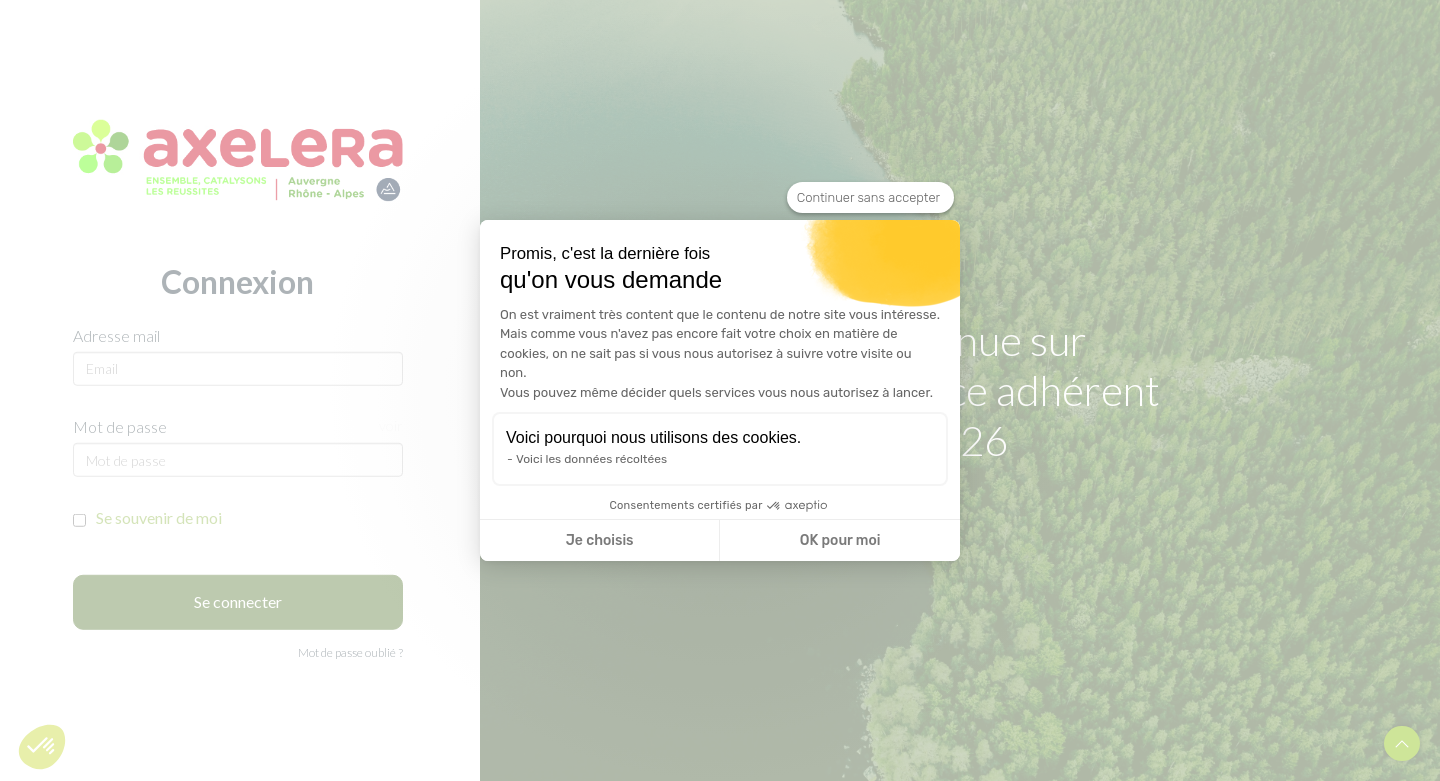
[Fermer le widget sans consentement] (870, 198)
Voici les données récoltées (591, 459)
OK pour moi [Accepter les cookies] (840, 540)
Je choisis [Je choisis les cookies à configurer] (600, 540)
